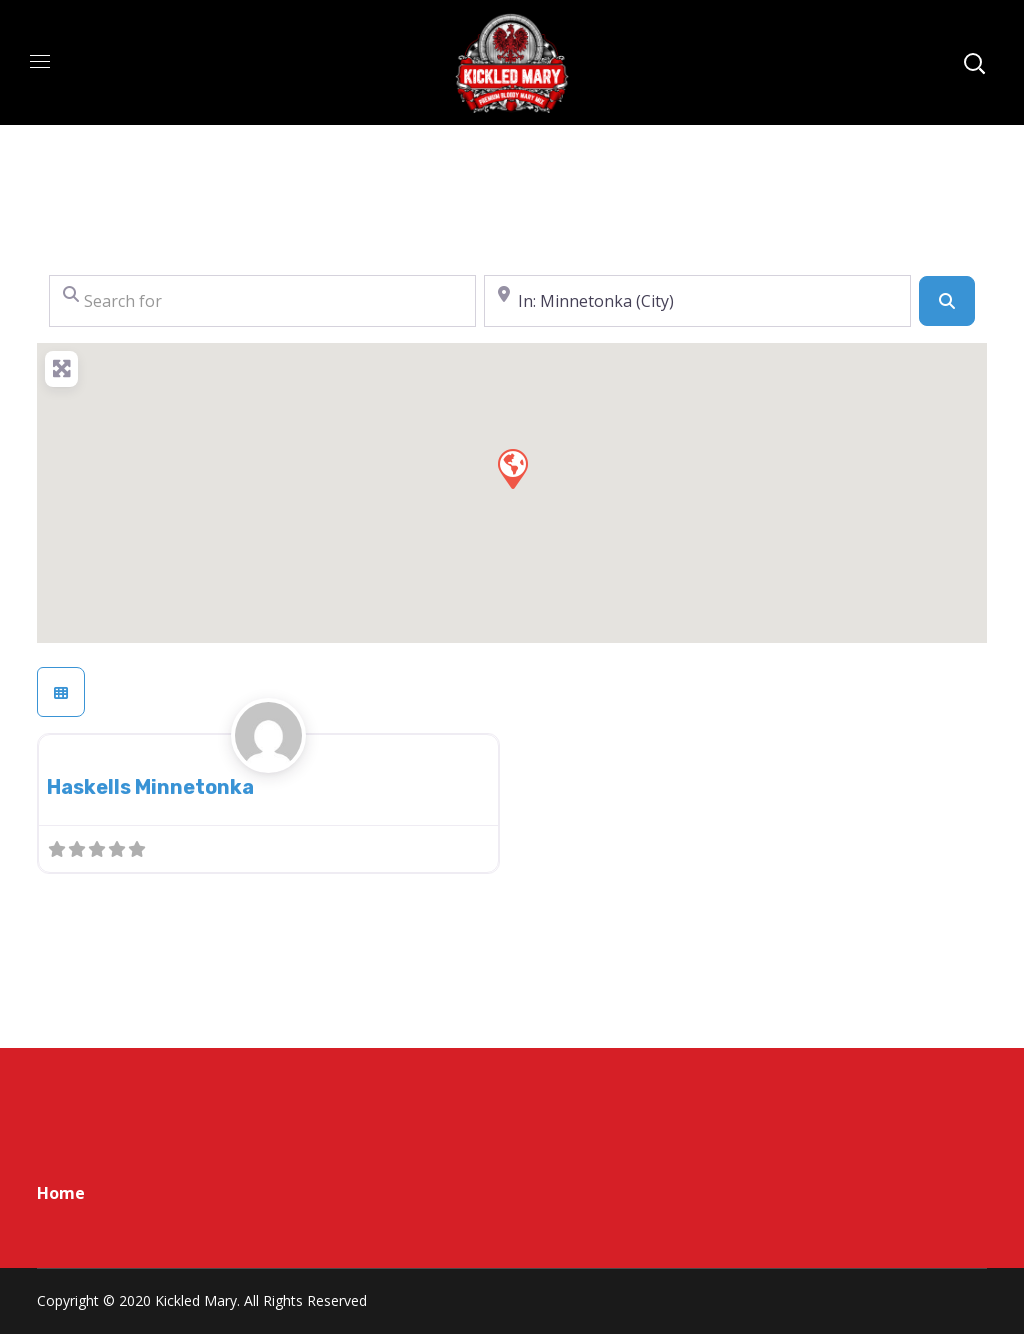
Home (61, 1193)
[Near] (697, 301)
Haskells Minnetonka (150, 787)
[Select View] (61, 692)
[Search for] (262, 301)
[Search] (947, 301)
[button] (512, 468)
